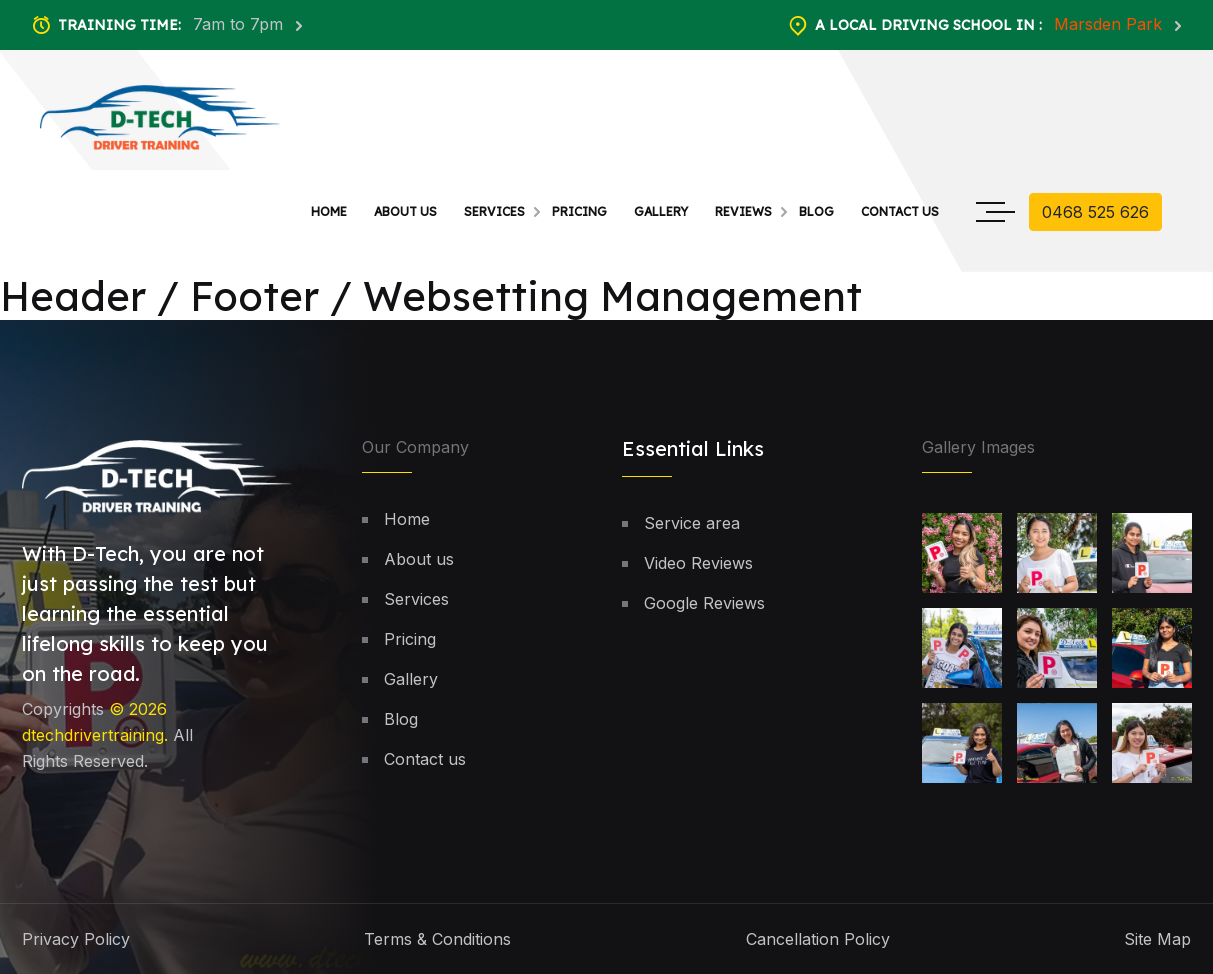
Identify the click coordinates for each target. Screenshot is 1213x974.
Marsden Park (1110, 24)
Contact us (900, 211)
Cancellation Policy (818, 939)
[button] (1147, 861)
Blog (816, 211)
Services (494, 211)
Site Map (1157, 939)
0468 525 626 (1095, 212)
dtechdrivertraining (93, 735)
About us (405, 211)
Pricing (579, 211)
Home (329, 211)
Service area (692, 523)
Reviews (743, 211)
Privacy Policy (76, 939)
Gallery (661, 211)
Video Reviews (698, 563)
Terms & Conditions (437, 939)
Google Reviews (704, 603)
